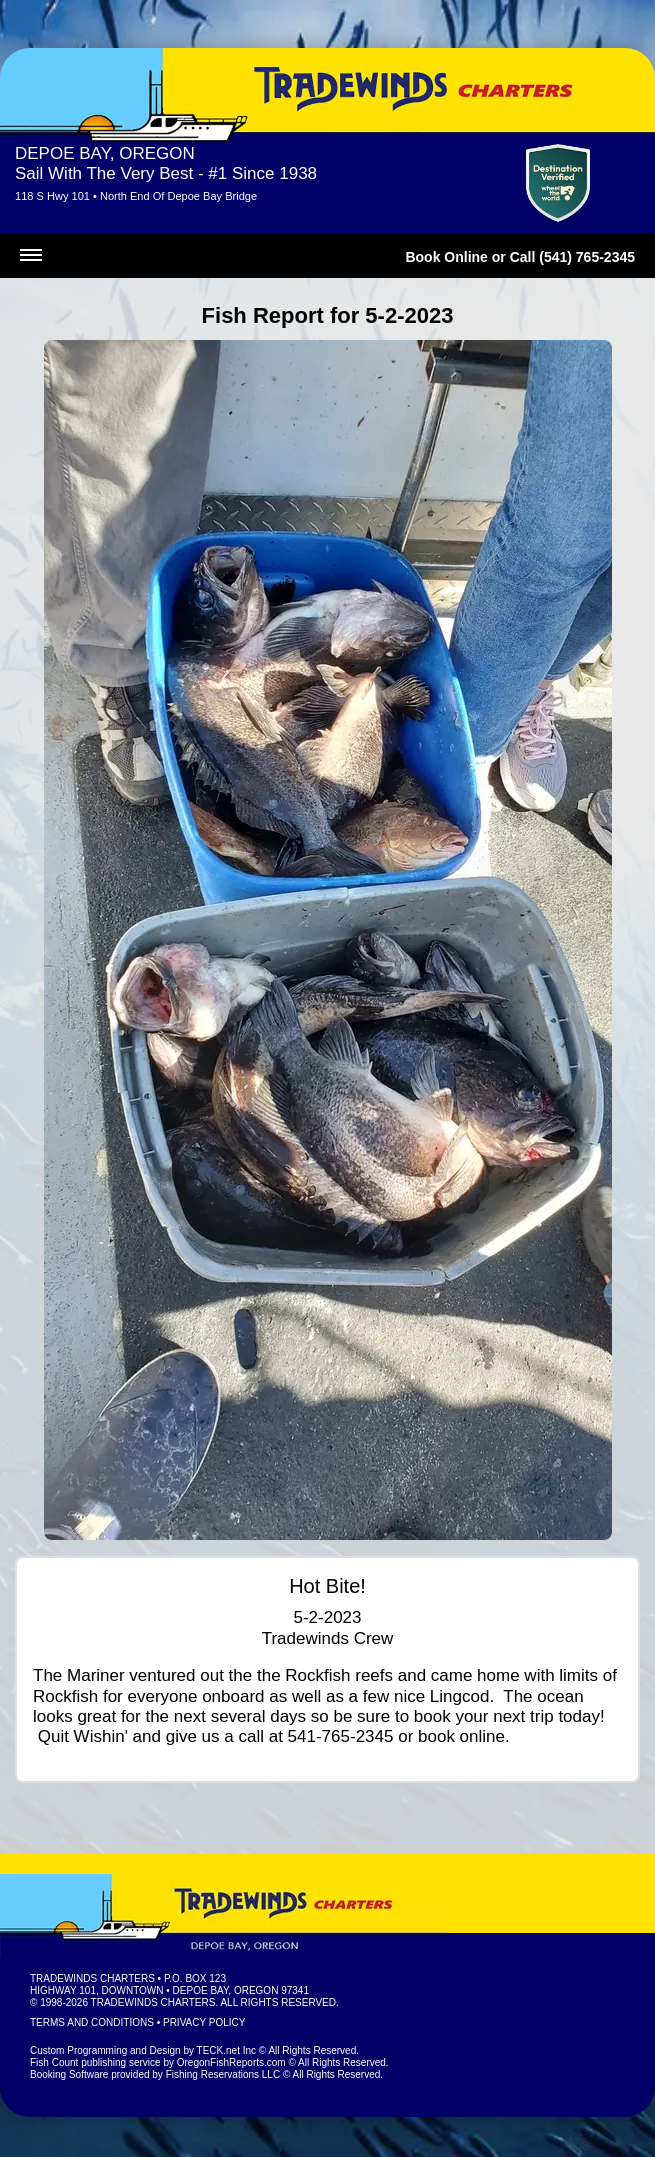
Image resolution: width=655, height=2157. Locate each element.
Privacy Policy (204, 2022)
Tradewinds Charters (92, 1978)
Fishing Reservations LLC (223, 2074)
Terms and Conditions (92, 2022)
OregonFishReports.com (231, 2062)
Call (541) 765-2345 (572, 257)
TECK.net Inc (226, 2050)
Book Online (446, 257)
